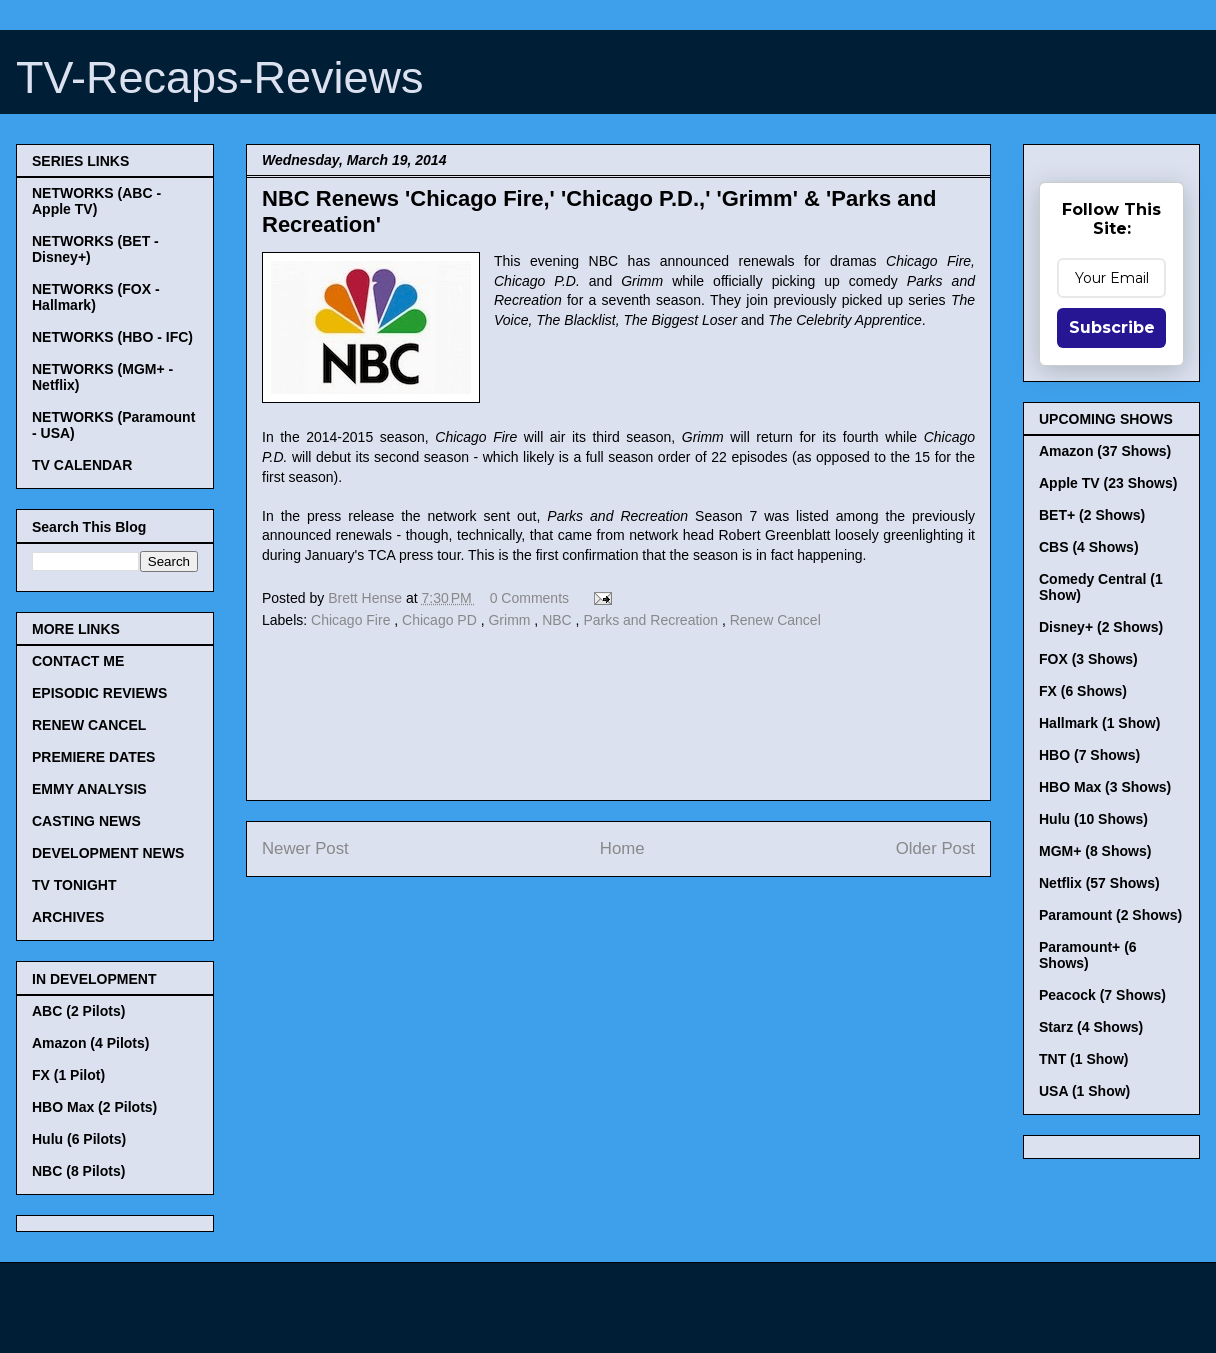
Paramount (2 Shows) (1110, 915)
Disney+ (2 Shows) (1101, 627)
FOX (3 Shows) (1088, 659)
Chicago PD (441, 620)
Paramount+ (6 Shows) (1088, 955)
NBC (558, 620)
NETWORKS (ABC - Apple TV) (96, 201)
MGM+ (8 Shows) (1095, 851)
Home (622, 848)
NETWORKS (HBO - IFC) (112, 337)
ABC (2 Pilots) (78, 1011)
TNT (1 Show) (1083, 1059)
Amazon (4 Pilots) (90, 1043)
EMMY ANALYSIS (89, 789)
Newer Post (305, 848)
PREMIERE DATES (93, 757)
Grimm (511, 620)
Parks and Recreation (652, 620)
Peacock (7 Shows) (1102, 995)
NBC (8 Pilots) (78, 1171)
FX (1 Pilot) (68, 1075)
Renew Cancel (775, 620)
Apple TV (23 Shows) (1108, 483)
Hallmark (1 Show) (1099, 723)
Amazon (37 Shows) (1105, 451)
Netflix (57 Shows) (1099, 883)
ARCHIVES (68, 917)
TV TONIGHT (74, 885)
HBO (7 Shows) (1089, 755)
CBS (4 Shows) (1089, 547)
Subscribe (1112, 327)
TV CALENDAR (82, 465)
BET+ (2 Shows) (1092, 515)
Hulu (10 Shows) (1093, 819)
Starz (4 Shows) (1091, 1027)
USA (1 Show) (1084, 1091)
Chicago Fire (352, 620)
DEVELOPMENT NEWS (108, 853)
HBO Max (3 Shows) (1105, 787)
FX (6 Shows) (1083, 691)
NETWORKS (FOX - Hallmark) (96, 297)
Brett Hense (367, 598)
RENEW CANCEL (89, 725)
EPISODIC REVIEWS (99, 693)
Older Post (935, 848)
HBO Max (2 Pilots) (94, 1107)
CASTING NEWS (86, 821)
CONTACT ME (78, 661)
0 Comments (529, 598)
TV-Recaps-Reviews (220, 77)
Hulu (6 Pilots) (79, 1139)
